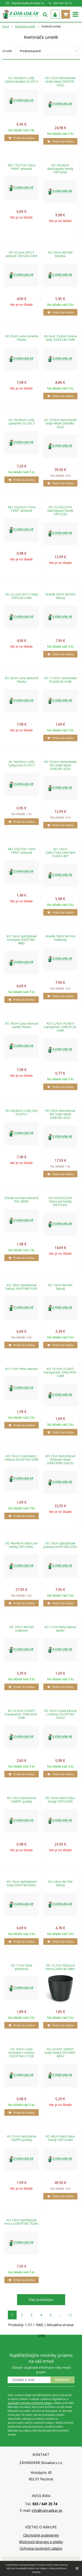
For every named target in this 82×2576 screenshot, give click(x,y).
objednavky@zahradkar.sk (27, 3)
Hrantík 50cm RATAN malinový (60, 938)
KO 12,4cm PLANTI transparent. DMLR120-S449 (60, 1027)
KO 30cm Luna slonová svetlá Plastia (21, 1025)
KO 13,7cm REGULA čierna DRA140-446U (60, 1967)
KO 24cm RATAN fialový (60, 1883)
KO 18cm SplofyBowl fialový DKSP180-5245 (21, 1286)
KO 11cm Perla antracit (21, 1369)
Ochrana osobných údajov (41, 2548)
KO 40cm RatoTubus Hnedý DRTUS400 (60, 2138)
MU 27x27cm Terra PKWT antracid (21, 850)
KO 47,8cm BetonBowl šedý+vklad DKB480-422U (60, 423)
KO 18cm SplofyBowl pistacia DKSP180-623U (60, 1545)
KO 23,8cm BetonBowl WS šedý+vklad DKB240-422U (60, 765)
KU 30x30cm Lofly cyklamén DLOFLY (22, 421)
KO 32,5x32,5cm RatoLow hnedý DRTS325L (60, 1201)
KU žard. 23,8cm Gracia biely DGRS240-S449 (60, 337)
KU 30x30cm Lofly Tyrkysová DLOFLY (21, 763)
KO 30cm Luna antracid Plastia (21, 679)
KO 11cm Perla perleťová (21, 1967)
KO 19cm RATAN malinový (21, 1628)
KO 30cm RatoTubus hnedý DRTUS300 (60, 1799)
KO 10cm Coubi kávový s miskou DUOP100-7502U (60, 1714)
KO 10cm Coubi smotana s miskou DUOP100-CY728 (21, 2052)
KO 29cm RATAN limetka (60, 254)
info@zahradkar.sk (46, 2510)
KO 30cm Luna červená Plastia (21, 337)
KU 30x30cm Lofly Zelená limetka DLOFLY (21, 79)
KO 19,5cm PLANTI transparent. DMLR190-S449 (60, 1372)
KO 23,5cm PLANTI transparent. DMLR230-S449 (21, 1714)
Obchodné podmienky (41, 2535)
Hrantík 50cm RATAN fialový (60, 596)
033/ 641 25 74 (62, 3)
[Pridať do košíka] (21, 138)
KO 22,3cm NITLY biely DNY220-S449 (21, 596)
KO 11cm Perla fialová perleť (60, 1628)
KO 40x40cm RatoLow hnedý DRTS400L (21, 1545)
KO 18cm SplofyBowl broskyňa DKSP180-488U (22, 939)
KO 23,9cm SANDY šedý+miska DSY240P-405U (60, 2052)
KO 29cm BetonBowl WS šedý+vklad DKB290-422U (60, 1114)
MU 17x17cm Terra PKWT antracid (21, 167)
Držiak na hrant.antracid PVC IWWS (21, 1199)
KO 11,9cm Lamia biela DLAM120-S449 (60, 679)
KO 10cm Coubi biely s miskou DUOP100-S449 (21, 1457)
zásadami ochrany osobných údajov (30, 2403)
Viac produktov (41, 2299)
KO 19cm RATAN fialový (60, 1286)
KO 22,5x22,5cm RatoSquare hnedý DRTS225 (60, 510)
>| (70, 2315)
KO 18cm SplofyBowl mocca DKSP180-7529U (21, 2221)
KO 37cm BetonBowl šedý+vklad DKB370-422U (60, 81)
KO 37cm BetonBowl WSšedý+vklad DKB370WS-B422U (60, 1459)
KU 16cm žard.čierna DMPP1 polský (21, 1799)
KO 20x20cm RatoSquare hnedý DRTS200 (60, 168)
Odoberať (62, 2380)
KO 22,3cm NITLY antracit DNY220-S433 (21, 254)
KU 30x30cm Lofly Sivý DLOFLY (21, 1112)
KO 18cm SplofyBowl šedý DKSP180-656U (22, 1883)
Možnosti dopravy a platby (41, 2541)
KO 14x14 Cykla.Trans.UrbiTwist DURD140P (60, 852)
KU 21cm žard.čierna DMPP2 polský (21, 2138)
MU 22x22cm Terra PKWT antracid (21, 508)
